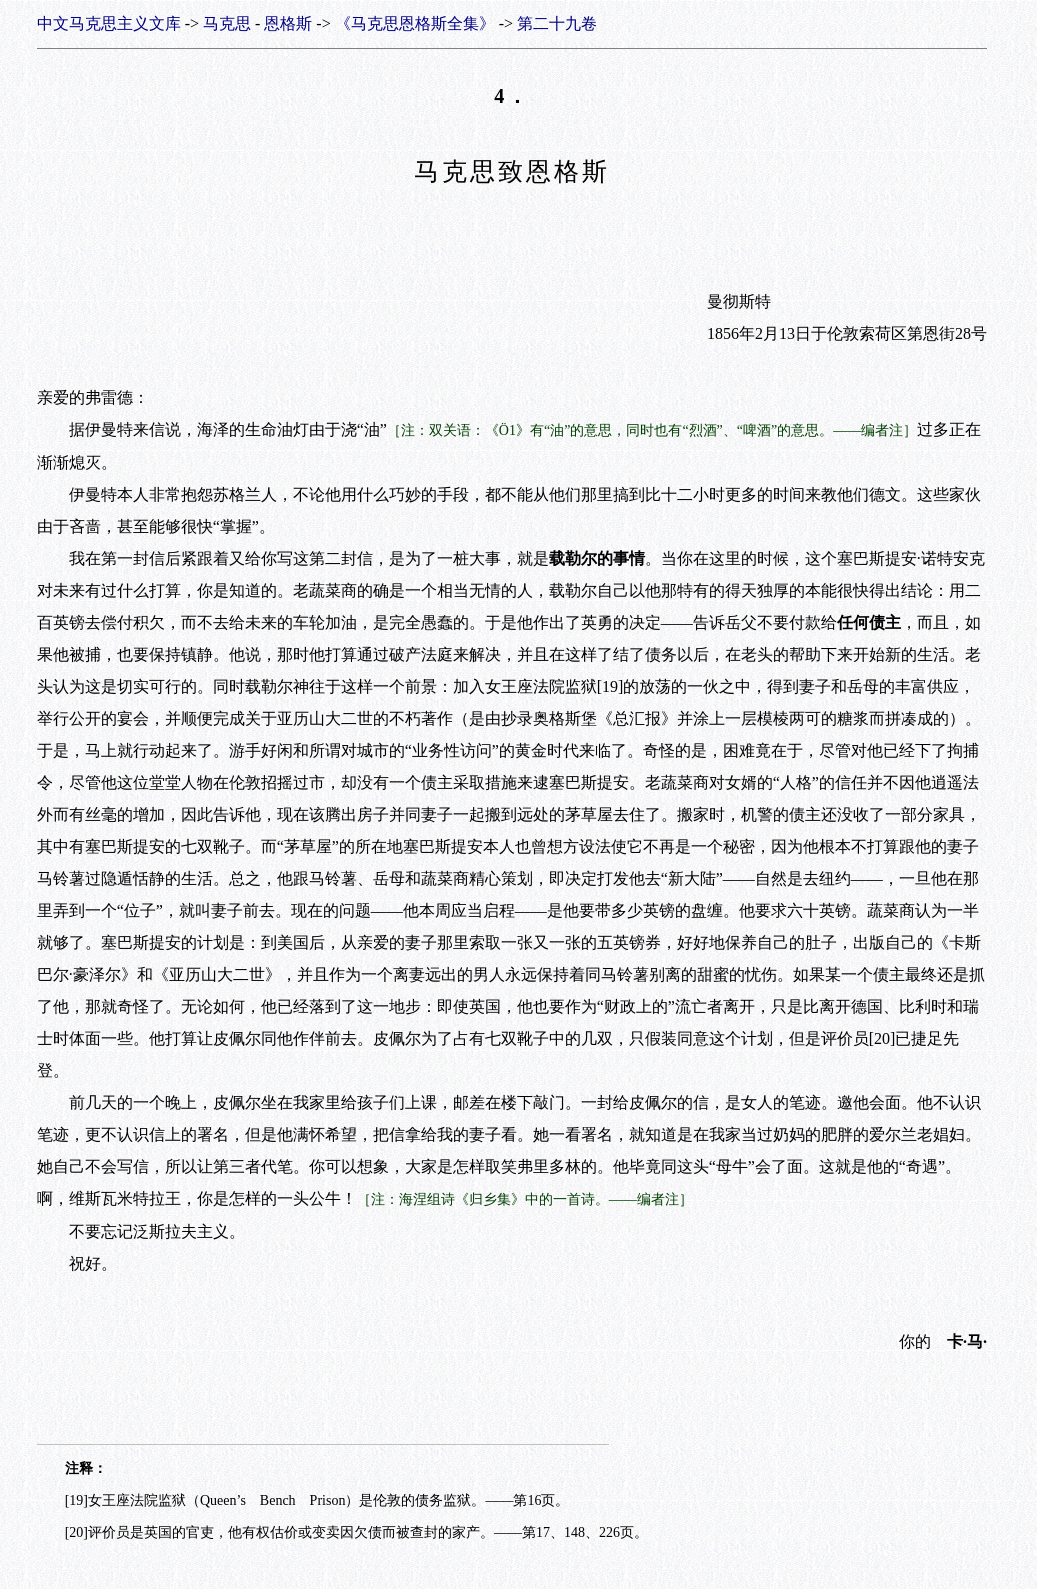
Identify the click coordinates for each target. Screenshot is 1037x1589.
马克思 (227, 23)
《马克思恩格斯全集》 (415, 23)
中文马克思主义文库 (109, 23)
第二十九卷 (557, 23)
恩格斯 (288, 23)
